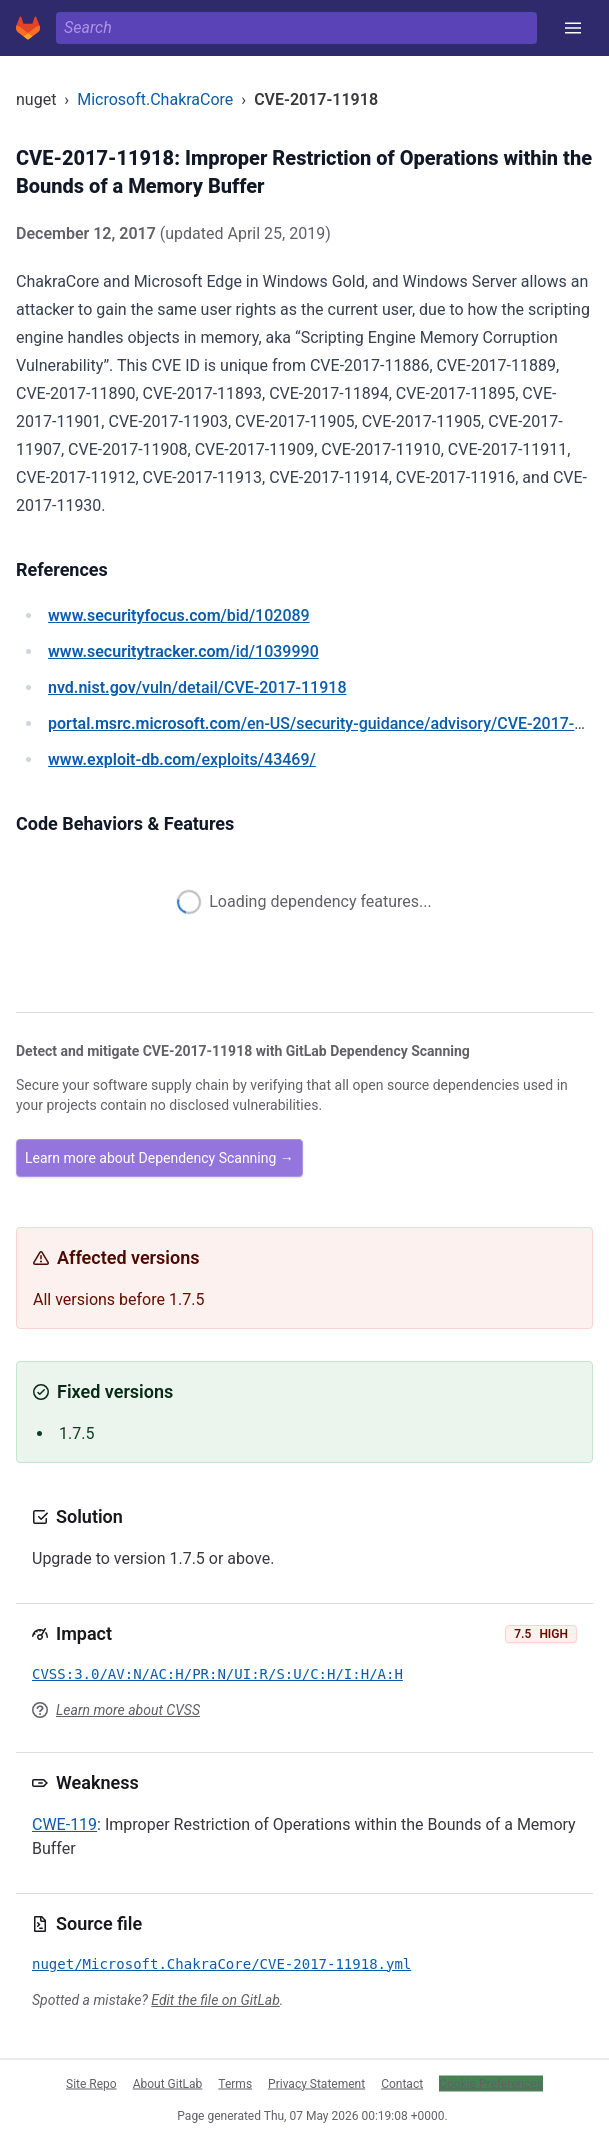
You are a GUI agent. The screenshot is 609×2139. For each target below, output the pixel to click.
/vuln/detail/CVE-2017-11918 (197, 687)
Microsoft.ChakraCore (155, 99)
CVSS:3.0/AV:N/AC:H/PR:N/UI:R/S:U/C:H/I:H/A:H (217, 1674)
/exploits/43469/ (182, 759)
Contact (402, 2083)
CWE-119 (64, 1824)
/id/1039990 (183, 651)
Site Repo (91, 2083)
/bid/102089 (179, 615)
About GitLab (168, 2083)
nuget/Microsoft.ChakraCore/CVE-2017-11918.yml (221, 1964)
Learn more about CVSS (128, 1710)
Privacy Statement (316, 2083)
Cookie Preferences (491, 2083)
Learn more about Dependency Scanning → (159, 1158)
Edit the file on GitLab (215, 2000)
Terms (235, 2083)
